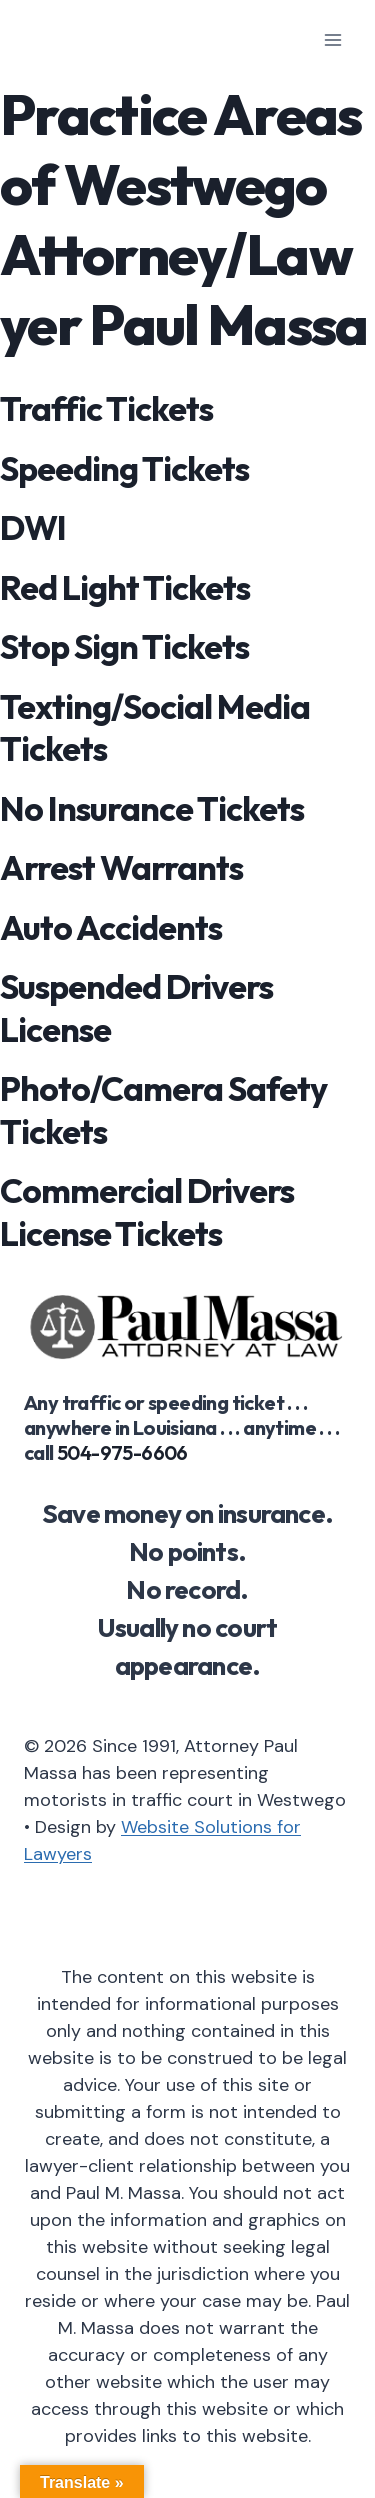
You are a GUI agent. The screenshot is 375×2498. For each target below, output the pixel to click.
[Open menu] (332, 39)
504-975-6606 (122, 1452)
